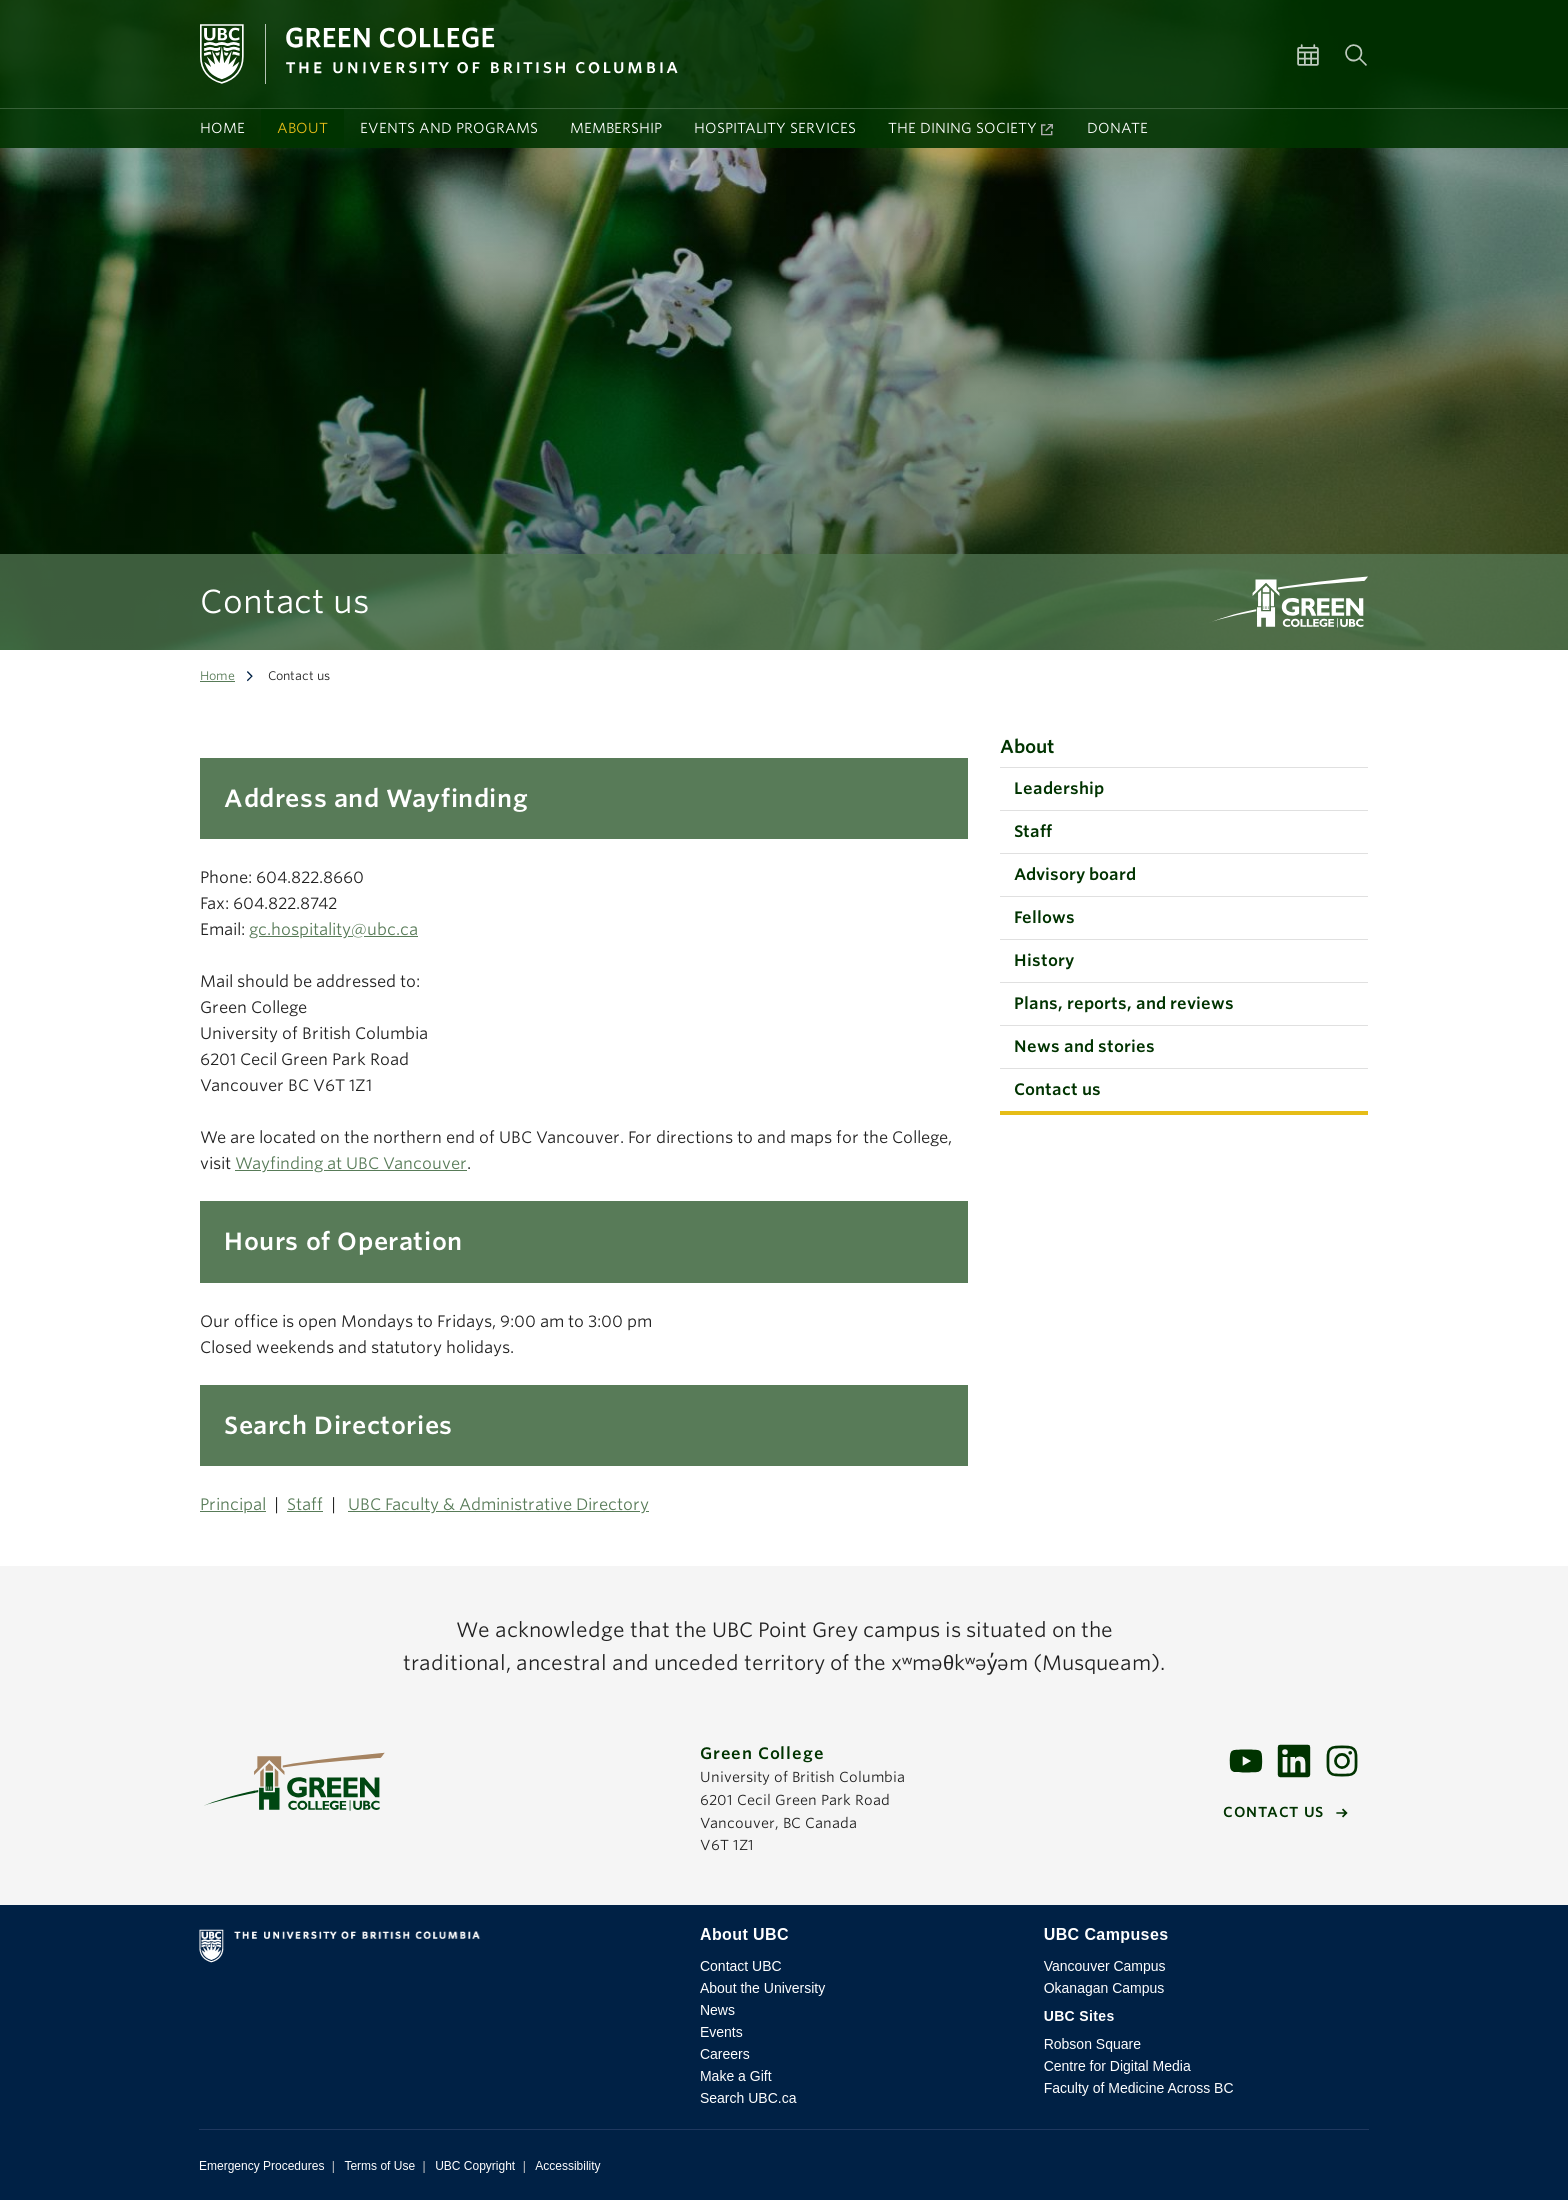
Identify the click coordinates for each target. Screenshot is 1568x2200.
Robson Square (1092, 2044)
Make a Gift (736, 2076)
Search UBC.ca (748, 2098)
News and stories (1084, 1046)
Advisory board (1075, 874)
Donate (1117, 128)
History (1044, 960)
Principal (233, 1504)
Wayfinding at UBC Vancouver (351, 1163)
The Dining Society (962, 128)
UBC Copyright (475, 2166)
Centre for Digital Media (1117, 2066)
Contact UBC (741, 1966)
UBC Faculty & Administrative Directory (498, 1504)
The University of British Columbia (433, 1950)
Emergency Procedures (261, 2166)
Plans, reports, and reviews (1124, 1003)
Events (721, 2032)
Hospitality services (775, 128)
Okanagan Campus (1104, 1988)
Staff (305, 1504)
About (302, 128)
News (717, 2010)
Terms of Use (379, 2166)
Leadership (1059, 788)
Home (222, 128)
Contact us (1057, 1089)
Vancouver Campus (1105, 1966)
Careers (725, 2054)
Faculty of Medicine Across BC (1139, 2088)
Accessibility (567, 2166)
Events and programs (449, 128)
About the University (762, 1988)
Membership (616, 128)
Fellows (1044, 917)
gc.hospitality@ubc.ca (333, 929)
